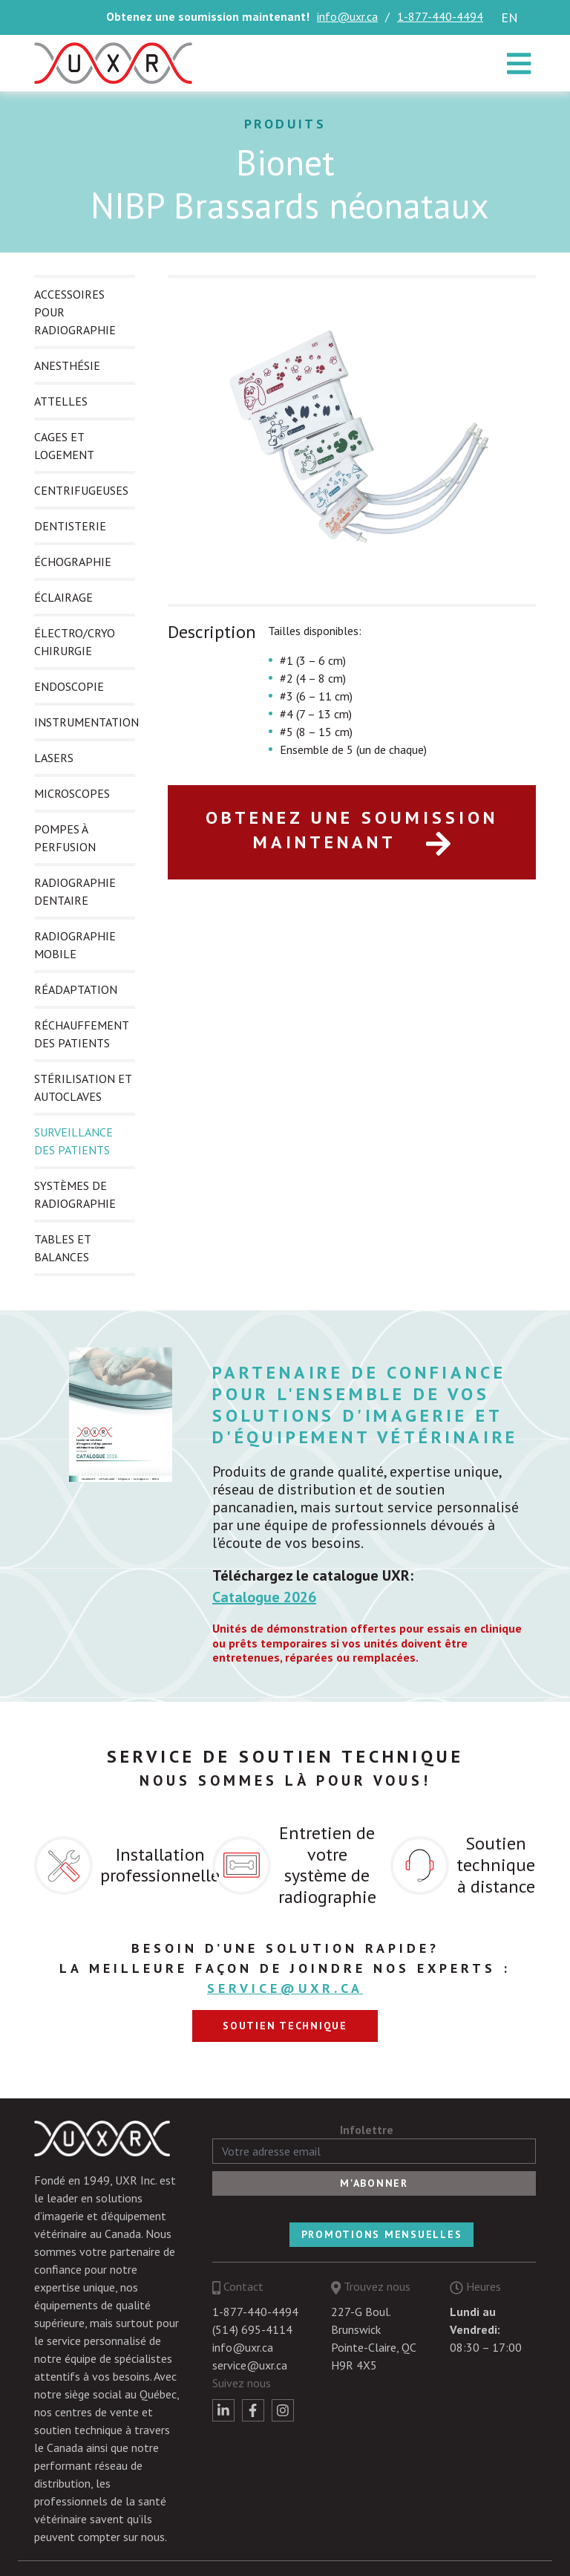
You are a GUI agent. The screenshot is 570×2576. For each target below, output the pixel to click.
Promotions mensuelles (381, 2234)
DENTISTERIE (70, 525)
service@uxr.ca (285, 1988)
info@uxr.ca (347, 16)
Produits (285, 123)
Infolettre (366, 2129)
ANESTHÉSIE (67, 365)
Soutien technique (285, 2025)
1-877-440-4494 (440, 16)
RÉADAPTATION (75, 989)
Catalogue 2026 (264, 1597)
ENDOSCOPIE (69, 686)
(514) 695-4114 (252, 2329)
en (509, 17)
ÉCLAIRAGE (63, 597)
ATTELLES (61, 401)
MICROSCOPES (72, 793)
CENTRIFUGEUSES (81, 490)
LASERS (53, 757)
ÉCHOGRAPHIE (72, 561)
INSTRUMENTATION (86, 722)
